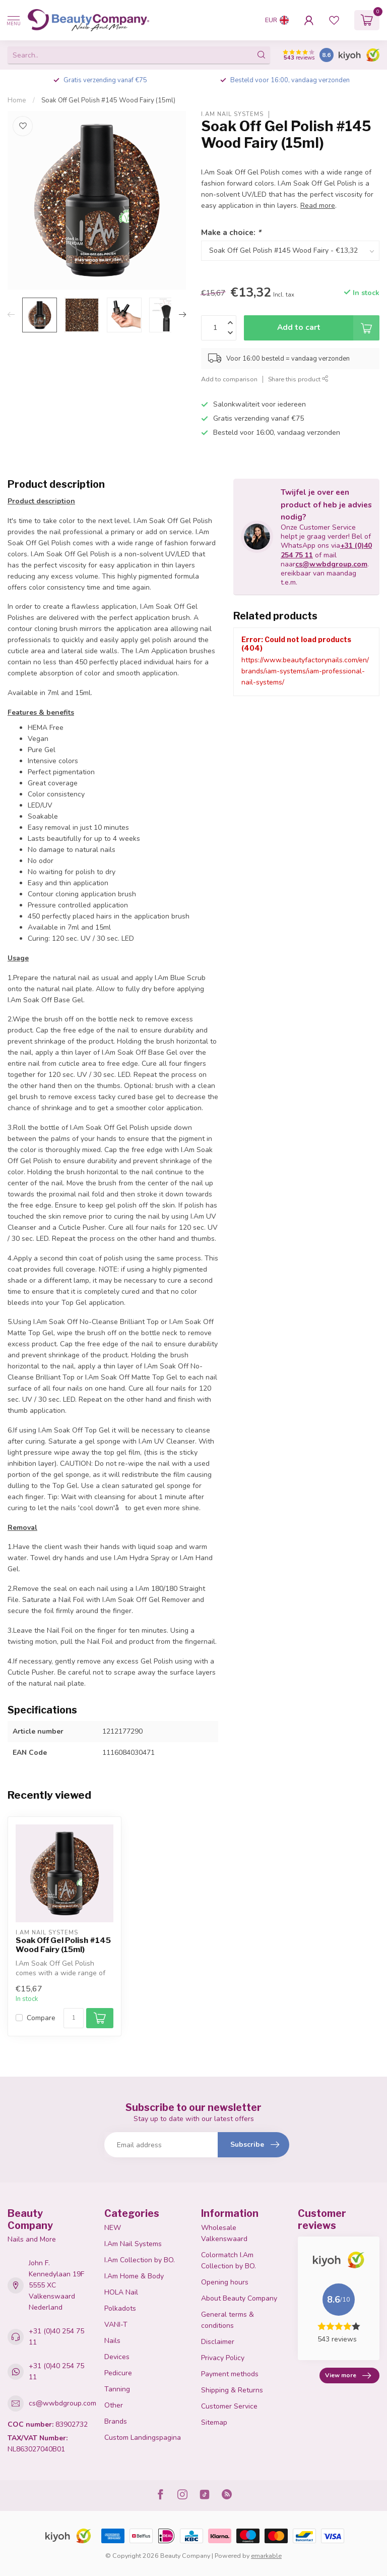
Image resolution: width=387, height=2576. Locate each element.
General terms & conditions (227, 2320)
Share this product (298, 379)
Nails (112, 2340)
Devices (117, 2357)
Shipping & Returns (232, 2390)
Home (17, 100)
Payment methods (230, 2374)
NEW (112, 2227)
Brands (115, 2421)
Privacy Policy (222, 2358)
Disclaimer (217, 2341)
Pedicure (118, 2373)
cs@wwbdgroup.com (331, 564)
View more (348, 2375)
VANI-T (115, 2324)
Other (113, 2405)
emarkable (266, 2555)
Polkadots (120, 2308)
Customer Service (229, 2406)
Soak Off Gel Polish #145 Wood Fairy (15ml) (108, 100)
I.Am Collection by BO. (139, 2260)
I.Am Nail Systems (232, 114)
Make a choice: (231, 232)
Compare (41, 2018)
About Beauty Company (239, 2298)
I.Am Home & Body (134, 2276)
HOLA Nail (121, 2292)
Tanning (117, 2389)
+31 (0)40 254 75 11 (56, 2336)
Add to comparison (229, 379)
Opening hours (224, 2282)
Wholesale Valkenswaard (224, 2233)
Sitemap (214, 2422)
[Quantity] (73, 2018)
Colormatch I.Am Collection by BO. (228, 2260)
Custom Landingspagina (142, 2437)
